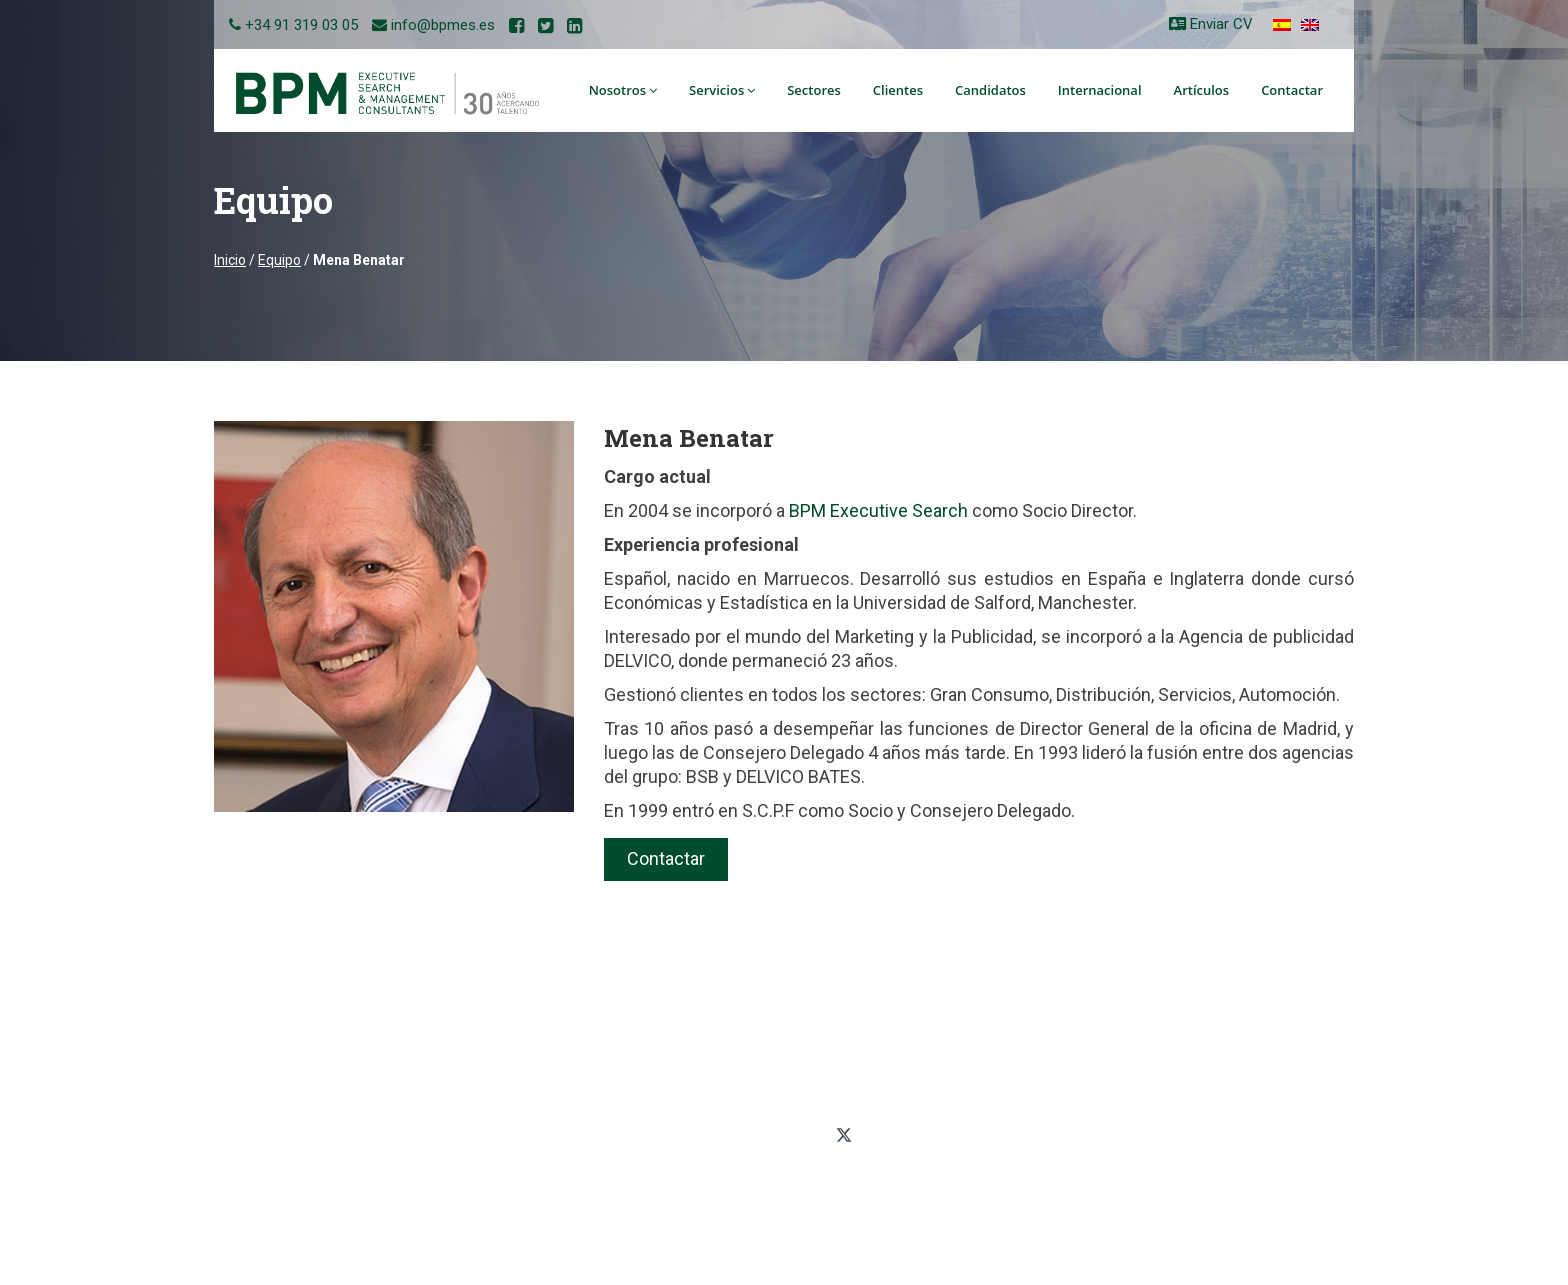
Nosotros (623, 90)
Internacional (1100, 90)
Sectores (814, 90)
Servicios (722, 90)
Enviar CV (1211, 24)
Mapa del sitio (1127, 1090)
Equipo (279, 260)
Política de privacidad (1150, 1032)
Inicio (230, 260)
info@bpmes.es (443, 25)
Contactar (1292, 90)
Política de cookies (1142, 1061)
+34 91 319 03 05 (301, 25)
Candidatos (990, 90)
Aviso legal (1118, 1118)
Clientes (898, 90)
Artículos (1202, 90)
